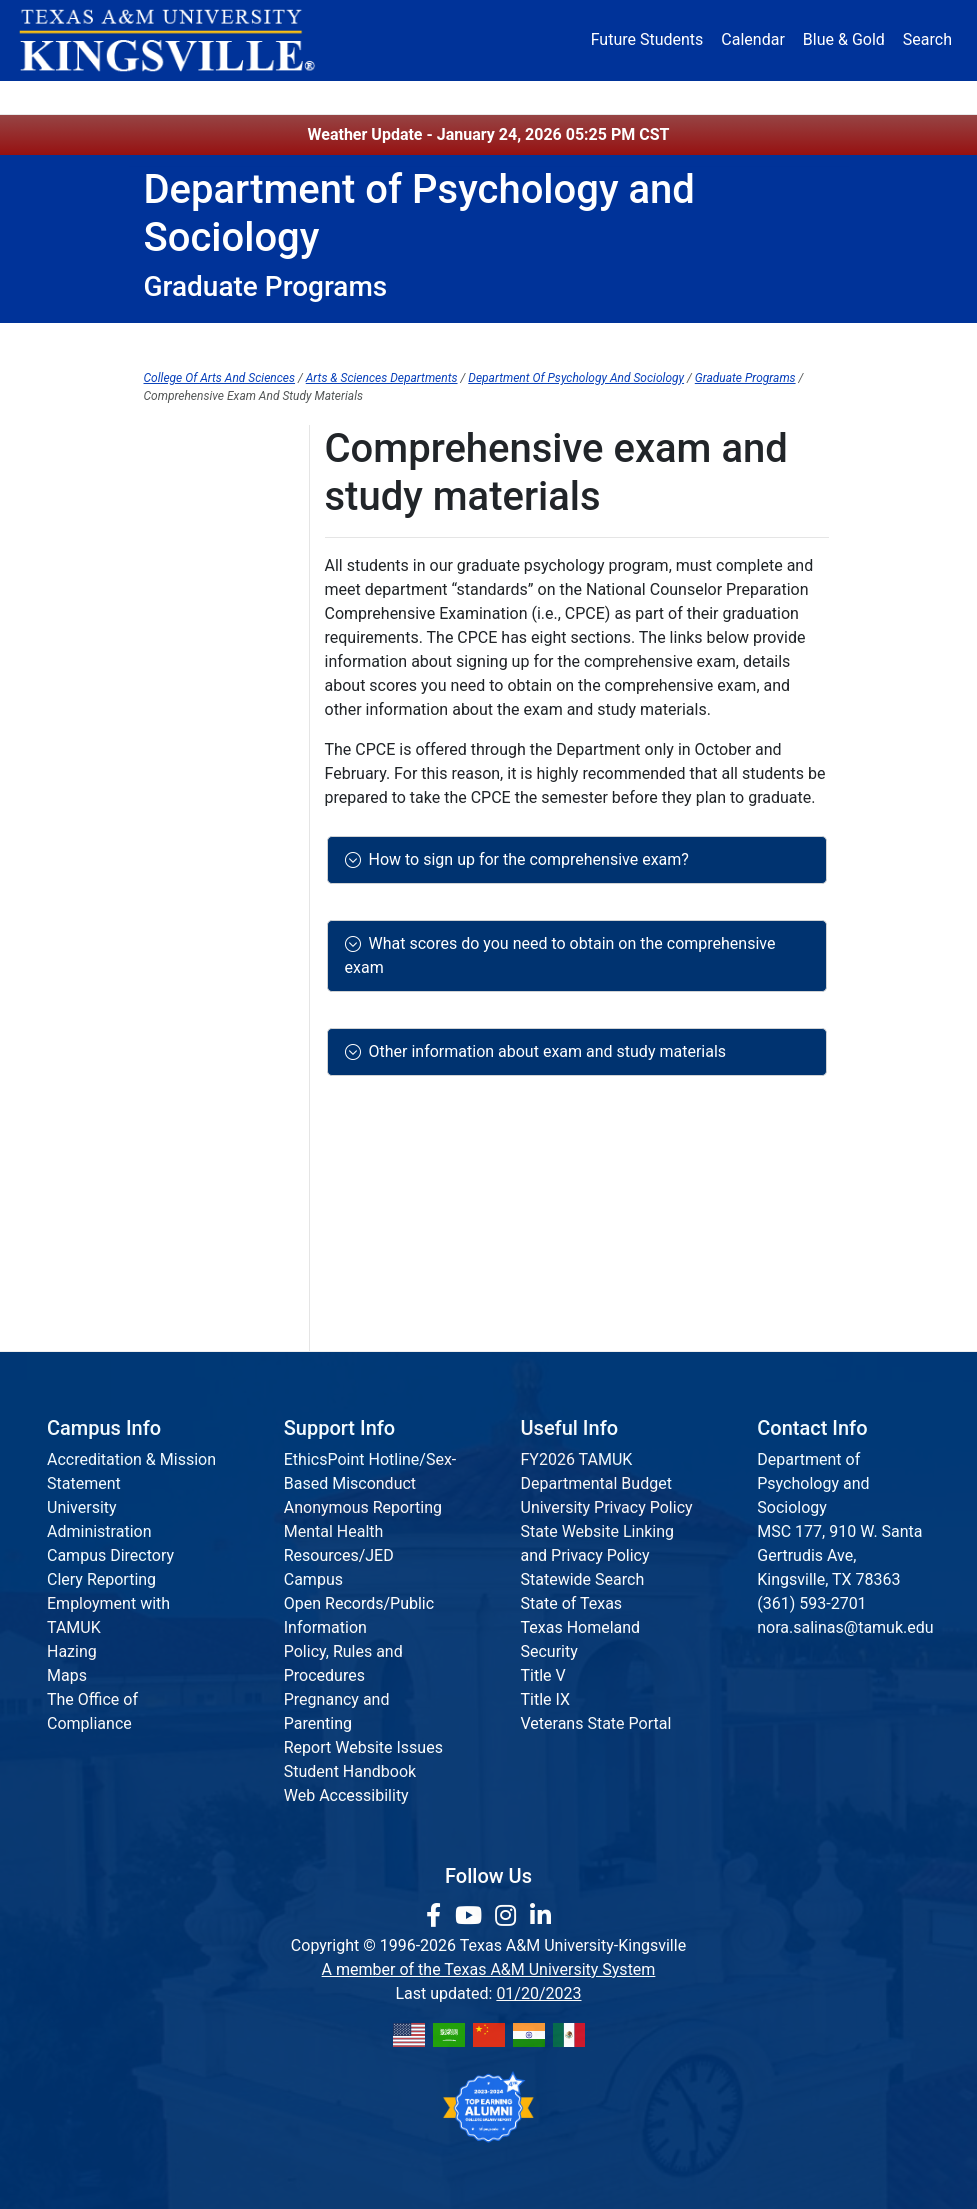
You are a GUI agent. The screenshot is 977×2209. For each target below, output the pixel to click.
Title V (543, 1675)
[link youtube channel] (471, 1916)
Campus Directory (110, 1555)
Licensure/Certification (225, 1313)
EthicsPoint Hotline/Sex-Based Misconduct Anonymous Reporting (370, 1483)
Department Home (214, 341)
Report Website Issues (363, 1747)
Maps (67, 1675)
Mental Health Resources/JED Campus (339, 1555)
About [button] (177, 97)
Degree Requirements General (193, 1159)
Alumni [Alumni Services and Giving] (643, 97)
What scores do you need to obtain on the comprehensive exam (560, 955)
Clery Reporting (101, 1579)
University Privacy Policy (607, 1507)
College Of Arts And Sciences (220, 378)
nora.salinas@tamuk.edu (845, 1627)
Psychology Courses (216, 769)
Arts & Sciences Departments (382, 378)
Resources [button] (552, 97)
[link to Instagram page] (508, 1916)
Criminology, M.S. (205, 598)
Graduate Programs (536, 341)
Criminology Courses (218, 639)
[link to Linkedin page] (540, 1916)
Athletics (720, 97)
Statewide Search (583, 1579)
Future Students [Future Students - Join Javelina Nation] (647, 39)
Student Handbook (350, 1771)
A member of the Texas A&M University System (489, 1969)
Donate (797, 97)
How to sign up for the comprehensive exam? (525, 859)
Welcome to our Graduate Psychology (200, 704)
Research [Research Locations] (464, 97)
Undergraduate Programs (374, 341)
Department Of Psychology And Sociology (576, 378)
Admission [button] (264, 97)
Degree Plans (191, 557)
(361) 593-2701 (811, 1603)
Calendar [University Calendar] (752, 39)
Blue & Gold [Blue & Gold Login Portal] (844, 39)
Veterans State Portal (596, 1723)
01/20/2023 (538, 1993)
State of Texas (572, 1603)
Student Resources (761, 341)
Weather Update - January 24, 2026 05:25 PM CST (489, 134)
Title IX (546, 1699)
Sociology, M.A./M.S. (217, 810)
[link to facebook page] (436, 1916)
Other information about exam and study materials (544, 1051)
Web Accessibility (346, 1795)
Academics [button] (366, 97)
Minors (649, 341)
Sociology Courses (210, 851)
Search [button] (927, 39)
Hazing (72, 1651)
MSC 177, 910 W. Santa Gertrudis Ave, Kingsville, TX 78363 (839, 1555)
